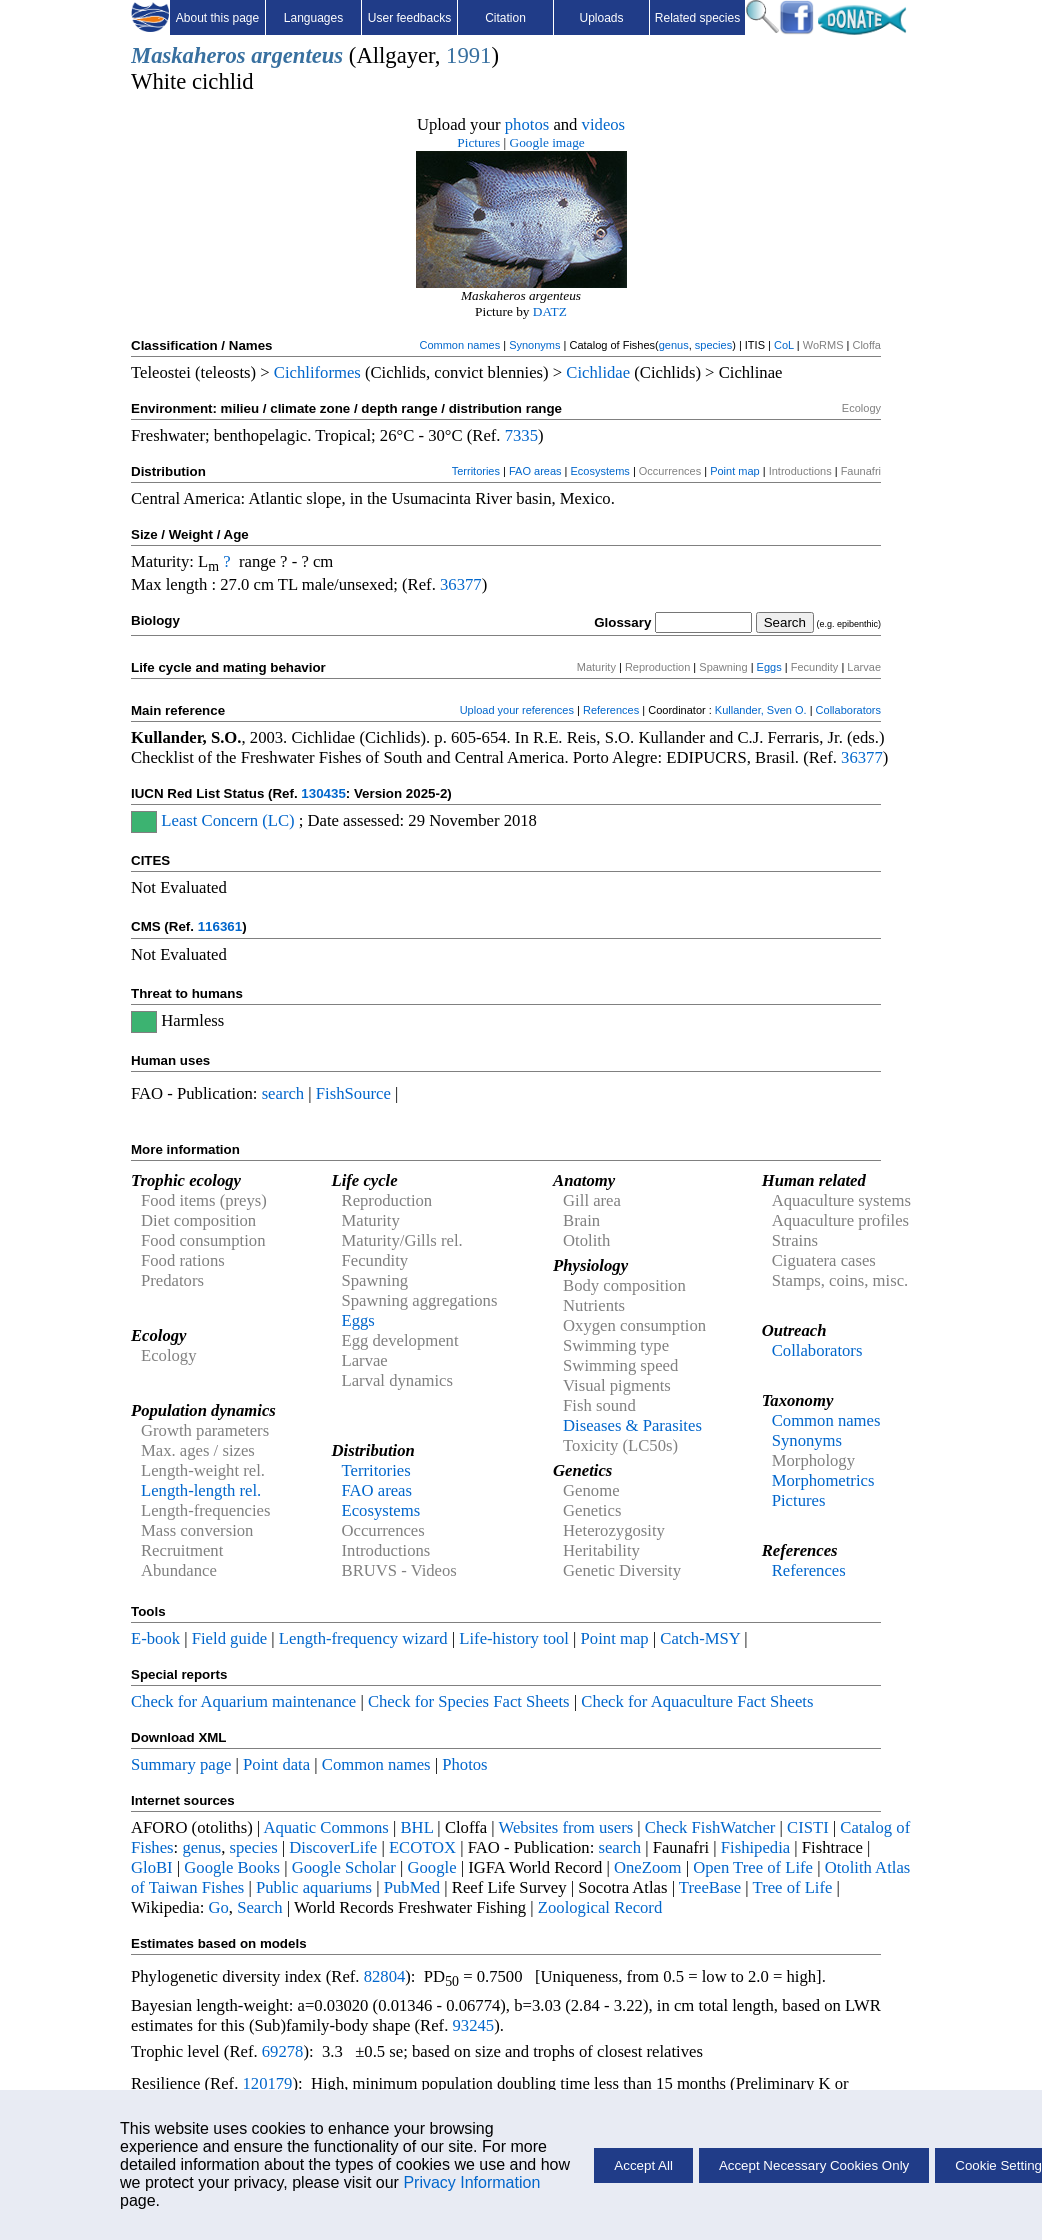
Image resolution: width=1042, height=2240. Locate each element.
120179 (267, 2083)
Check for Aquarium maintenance (243, 1701)
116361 (220, 926)
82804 (385, 1976)
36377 (461, 584)
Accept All (643, 2165)
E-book (155, 1638)
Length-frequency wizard (363, 1638)
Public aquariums (314, 1887)
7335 (521, 435)
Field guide (229, 1638)
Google (432, 1867)
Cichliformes (317, 372)
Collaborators (848, 710)
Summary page (181, 1764)
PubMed (412, 1887)
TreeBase (710, 1887)
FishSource (353, 1093)
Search (259, 1907)
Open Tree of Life (753, 1867)
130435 (323, 793)
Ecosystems (600, 471)
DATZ (550, 311)
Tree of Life (793, 1887)
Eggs (769, 667)
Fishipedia (755, 1847)
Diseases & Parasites (632, 1425)
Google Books (232, 1867)
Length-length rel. (201, 1490)
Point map (735, 471)
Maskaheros (188, 55)
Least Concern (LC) (227, 820)
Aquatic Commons (325, 1827)
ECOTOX (422, 1847)
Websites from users (566, 1827)
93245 (474, 2025)
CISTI (808, 1827)
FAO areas (535, 471)
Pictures (478, 142)
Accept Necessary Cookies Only (814, 2165)
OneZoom (648, 1867)
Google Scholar (344, 1867)
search (283, 1093)
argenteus (297, 55)
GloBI (152, 1867)
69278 (283, 2051)
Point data (276, 1764)
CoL (784, 345)
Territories (476, 471)
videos (604, 124)
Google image (547, 142)
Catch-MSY (700, 1638)
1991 (468, 55)
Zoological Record (600, 1907)
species (713, 345)
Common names (459, 345)
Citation (505, 18)
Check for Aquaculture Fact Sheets (697, 1701)
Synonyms (534, 345)
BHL (417, 1827)
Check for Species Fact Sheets (469, 1701)
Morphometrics (823, 1480)
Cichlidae (598, 372)
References (611, 710)
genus (674, 345)
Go (219, 1907)
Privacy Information (471, 2182)
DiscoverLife (333, 1847)
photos (527, 124)
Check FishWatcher (710, 1827)
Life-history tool (514, 1638)
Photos (464, 1764)
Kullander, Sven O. (761, 710)
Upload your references (517, 710)
